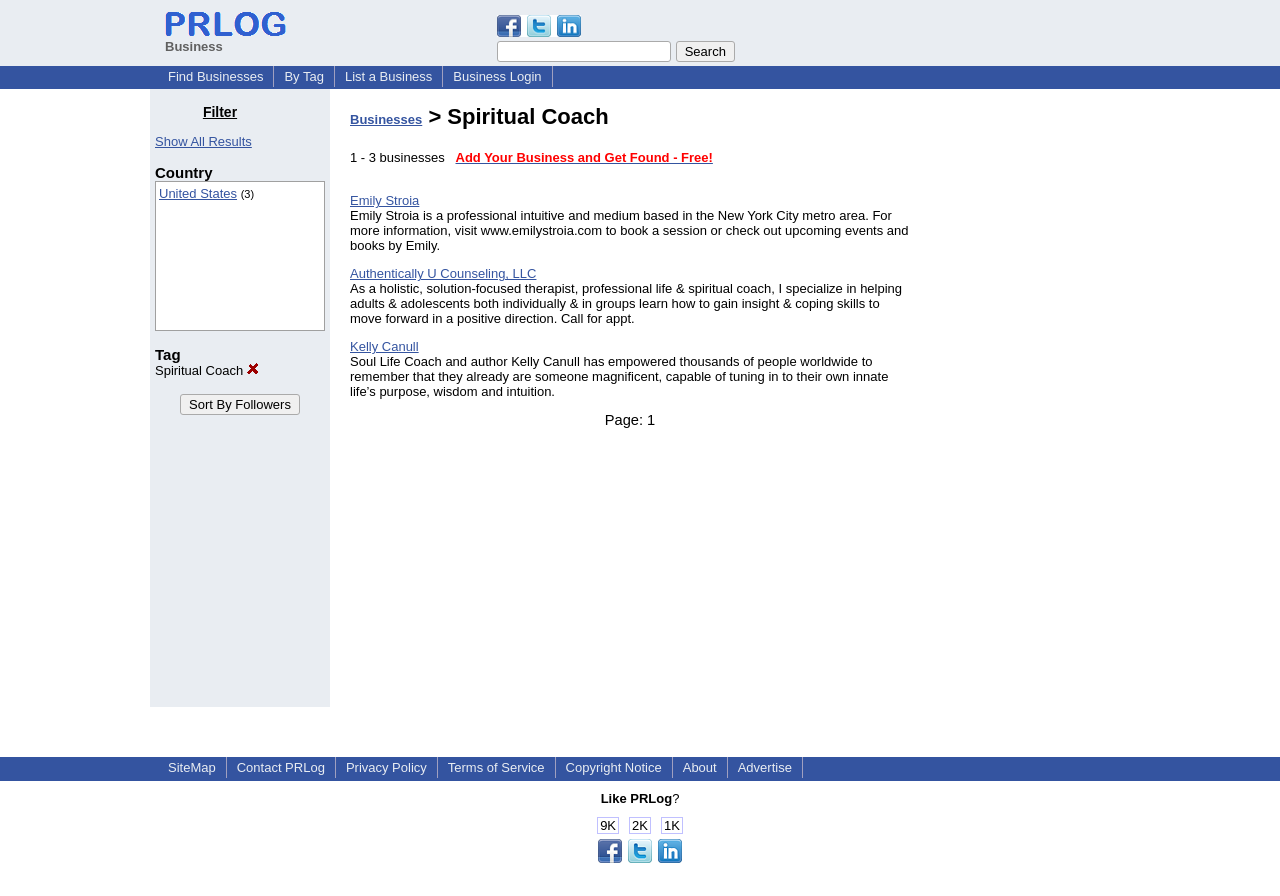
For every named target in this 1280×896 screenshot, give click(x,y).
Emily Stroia (384, 200)
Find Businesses (215, 76)
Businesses (386, 119)
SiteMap (192, 767)
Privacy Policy (386, 767)
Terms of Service (496, 767)
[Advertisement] (1028, 404)
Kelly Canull (384, 346)
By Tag (304, 76)
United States (198, 193)
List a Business (388, 76)
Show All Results (203, 141)
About (700, 767)
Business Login (497, 76)
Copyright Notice (614, 767)
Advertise (765, 767)
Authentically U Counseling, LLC (443, 273)
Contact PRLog (281, 767)
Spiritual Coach (207, 370)
